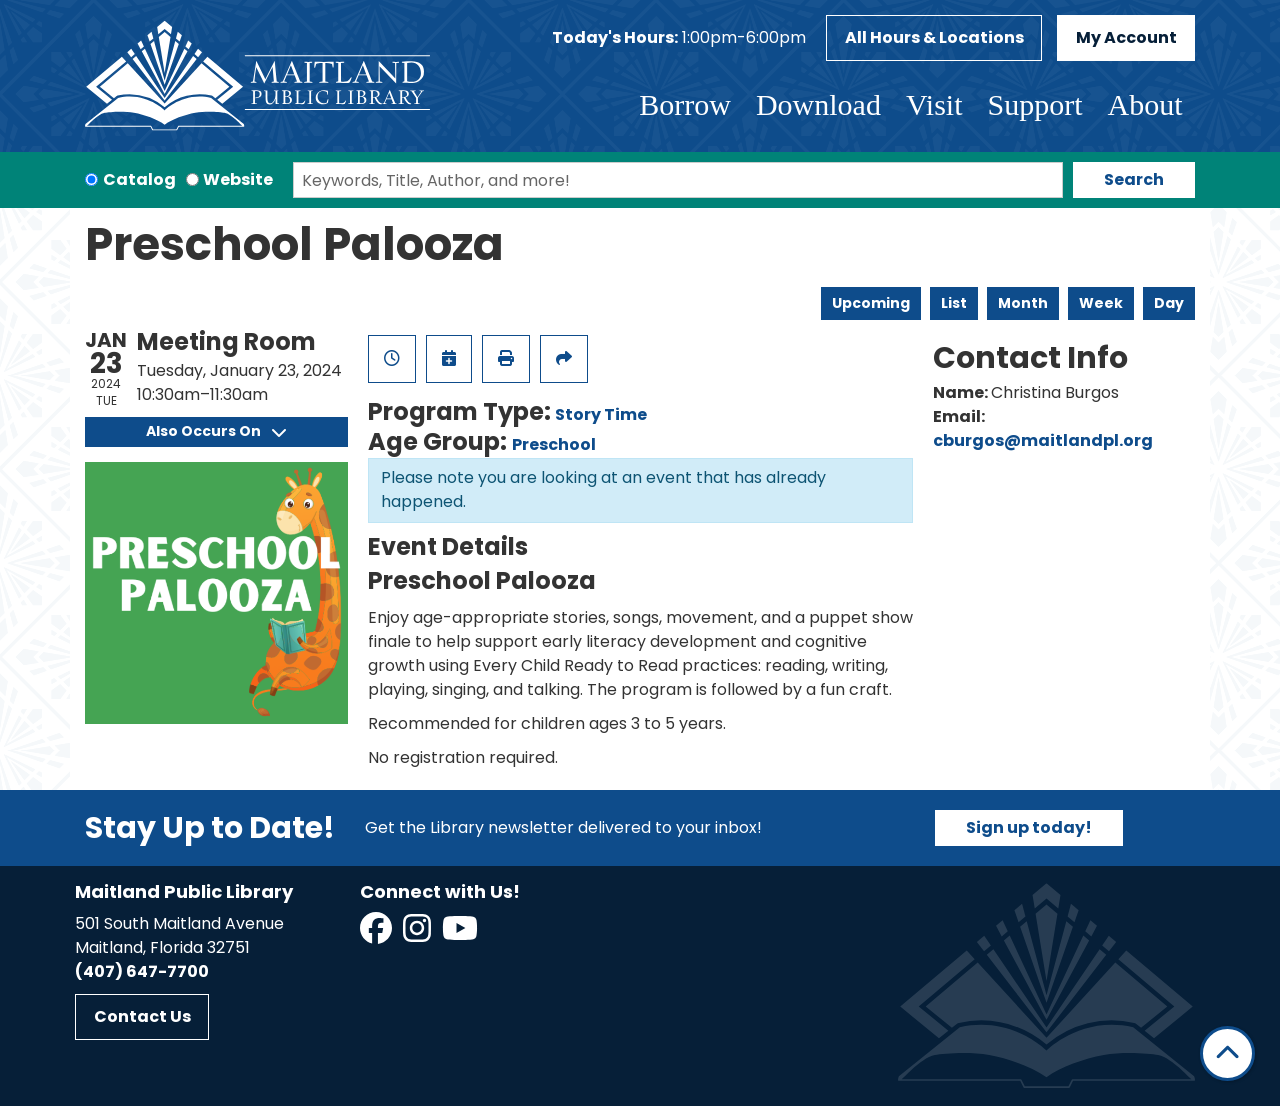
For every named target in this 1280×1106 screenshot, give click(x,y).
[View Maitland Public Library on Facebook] (377, 934)
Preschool (554, 444)
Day (1169, 303)
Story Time (601, 414)
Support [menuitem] (1034, 104)
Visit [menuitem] (934, 104)
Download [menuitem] (818, 104)
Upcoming (871, 303)
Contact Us (142, 1016)
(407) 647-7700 (142, 971)
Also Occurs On (216, 431)
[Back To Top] (1227, 1053)
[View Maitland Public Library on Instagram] (418, 934)
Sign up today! (1029, 827)
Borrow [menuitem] (685, 104)
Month (1023, 303)
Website (238, 179)
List (954, 303)
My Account (1126, 37)
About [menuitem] (1145, 104)
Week (1101, 303)
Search (1134, 179)
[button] (679, 38)
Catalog (139, 179)
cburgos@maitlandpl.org (1043, 440)
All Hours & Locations (934, 37)
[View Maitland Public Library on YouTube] (461, 934)
